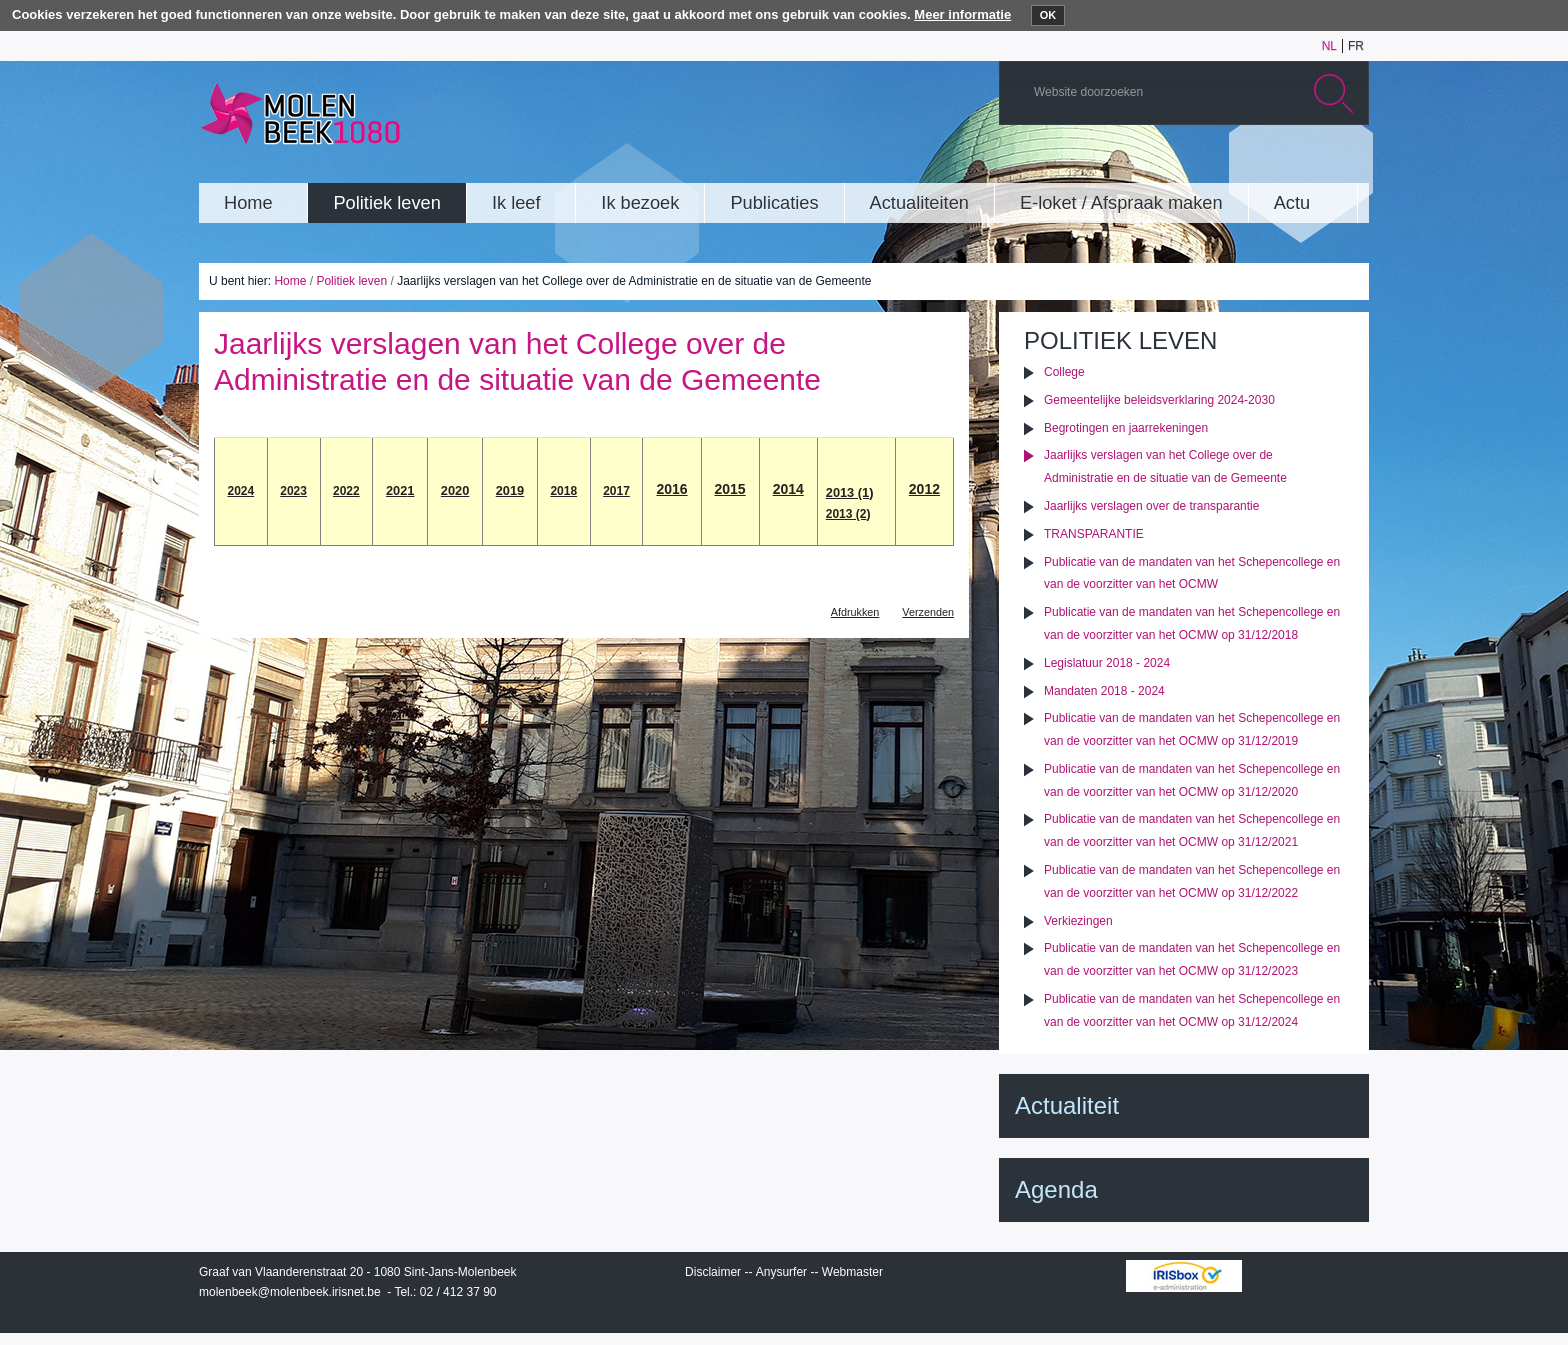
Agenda (1056, 1189)
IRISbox (1184, 1276)
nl (1329, 46)
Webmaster (852, 1272)
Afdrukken (855, 612)
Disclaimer (713, 1272)
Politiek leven (351, 281)
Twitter (1288, 164)
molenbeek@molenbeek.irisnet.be (290, 1292)
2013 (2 (846, 514)
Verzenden (928, 612)
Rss (1348, 164)
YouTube (1228, 164)
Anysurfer (781, 1272)
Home (290, 281)
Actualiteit (1067, 1105)
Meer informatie (962, 14)
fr (1356, 46)
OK (1048, 15)
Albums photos (1258, 164)
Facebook (1318, 164)
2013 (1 (847, 492)
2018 (563, 491)
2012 (924, 489)
